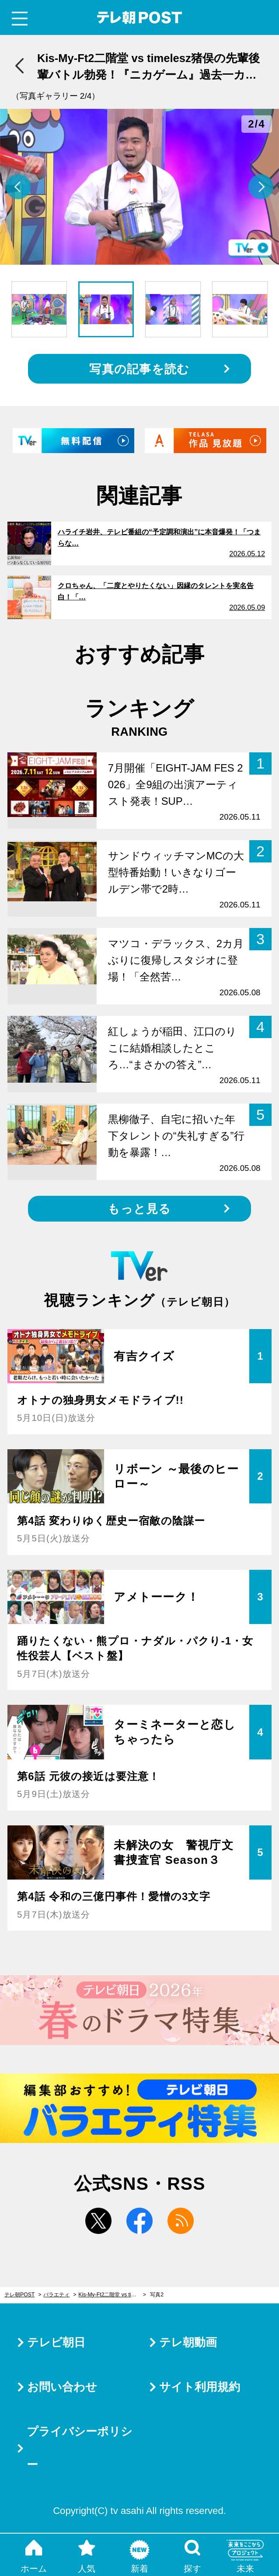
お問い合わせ (62, 2387)
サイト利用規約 (199, 2387)
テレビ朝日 (56, 2342)
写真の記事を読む (139, 369)
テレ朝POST (139, 17)
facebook (139, 2221)
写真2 (157, 2295)
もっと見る (139, 1208)
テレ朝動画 (188, 2342)
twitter (98, 2221)
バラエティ (56, 2295)
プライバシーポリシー (80, 2448)
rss (180, 2221)
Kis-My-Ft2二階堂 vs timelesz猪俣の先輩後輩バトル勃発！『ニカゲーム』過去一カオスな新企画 (112, 2295)
